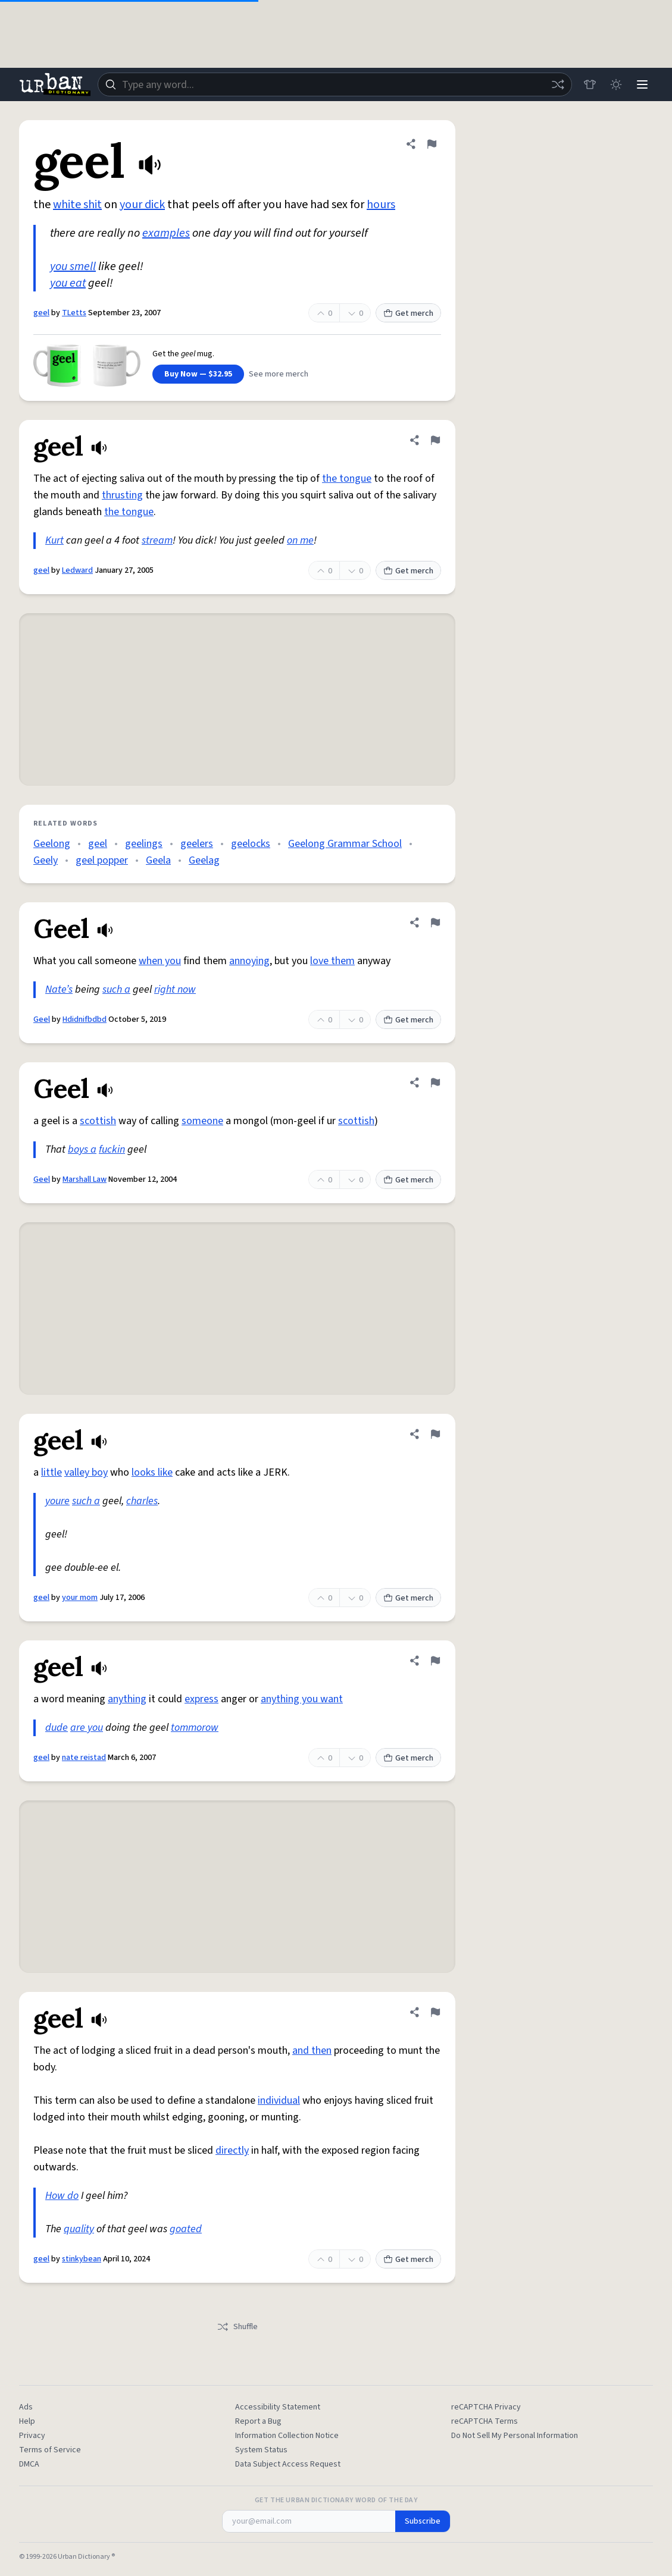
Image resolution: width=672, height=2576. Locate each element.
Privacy (32, 2436)
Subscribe (422, 2521)
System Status (261, 2450)
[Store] (590, 84)
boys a (82, 1149)
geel (41, 313)
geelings (143, 843)
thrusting (122, 495)
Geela (158, 860)
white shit (77, 204)
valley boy (86, 1472)
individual (279, 2100)
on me (300, 540)
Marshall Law (84, 1179)
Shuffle (237, 2327)
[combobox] (335, 84)
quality (79, 2229)
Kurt (54, 540)
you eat (68, 283)
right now (175, 989)
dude (56, 1727)
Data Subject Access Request (287, 2464)
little (51, 1472)
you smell (73, 266)
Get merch (408, 313)
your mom (80, 1598)
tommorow (194, 1727)
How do (62, 2195)
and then (312, 2050)
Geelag (204, 860)
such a (116, 989)
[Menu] (642, 84)
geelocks (250, 843)
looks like (152, 1472)
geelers (196, 843)
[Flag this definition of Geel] (435, 922)
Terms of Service (50, 2450)
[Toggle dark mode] (616, 84)
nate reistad (84, 1758)
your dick (142, 204)
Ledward (77, 570)
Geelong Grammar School (345, 843)
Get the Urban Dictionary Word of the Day (336, 2500)
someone (202, 1120)
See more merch (278, 374)
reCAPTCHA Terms (484, 2421)
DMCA (29, 2464)
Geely (45, 860)
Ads (26, 2407)
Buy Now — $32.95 (198, 374)
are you (86, 1727)
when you (160, 960)
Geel (41, 1019)
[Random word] (558, 84)
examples (166, 233)
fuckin (112, 1149)
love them (332, 960)
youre (57, 1500)
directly (232, 2150)
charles (142, 1500)
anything (127, 1699)
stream (157, 540)
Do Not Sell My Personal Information (514, 2436)
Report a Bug (258, 2421)
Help (27, 2421)
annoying (249, 960)
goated (186, 2229)
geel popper (102, 860)
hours (381, 204)
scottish (98, 1120)
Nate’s (59, 989)
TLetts (74, 313)
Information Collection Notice (287, 2436)
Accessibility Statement (277, 2407)
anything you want (302, 1699)
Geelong (51, 843)
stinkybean (81, 2259)
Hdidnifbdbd (84, 1019)
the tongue (346, 478)
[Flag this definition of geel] (431, 143)
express (201, 1699)
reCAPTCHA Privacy (486, 2407)
